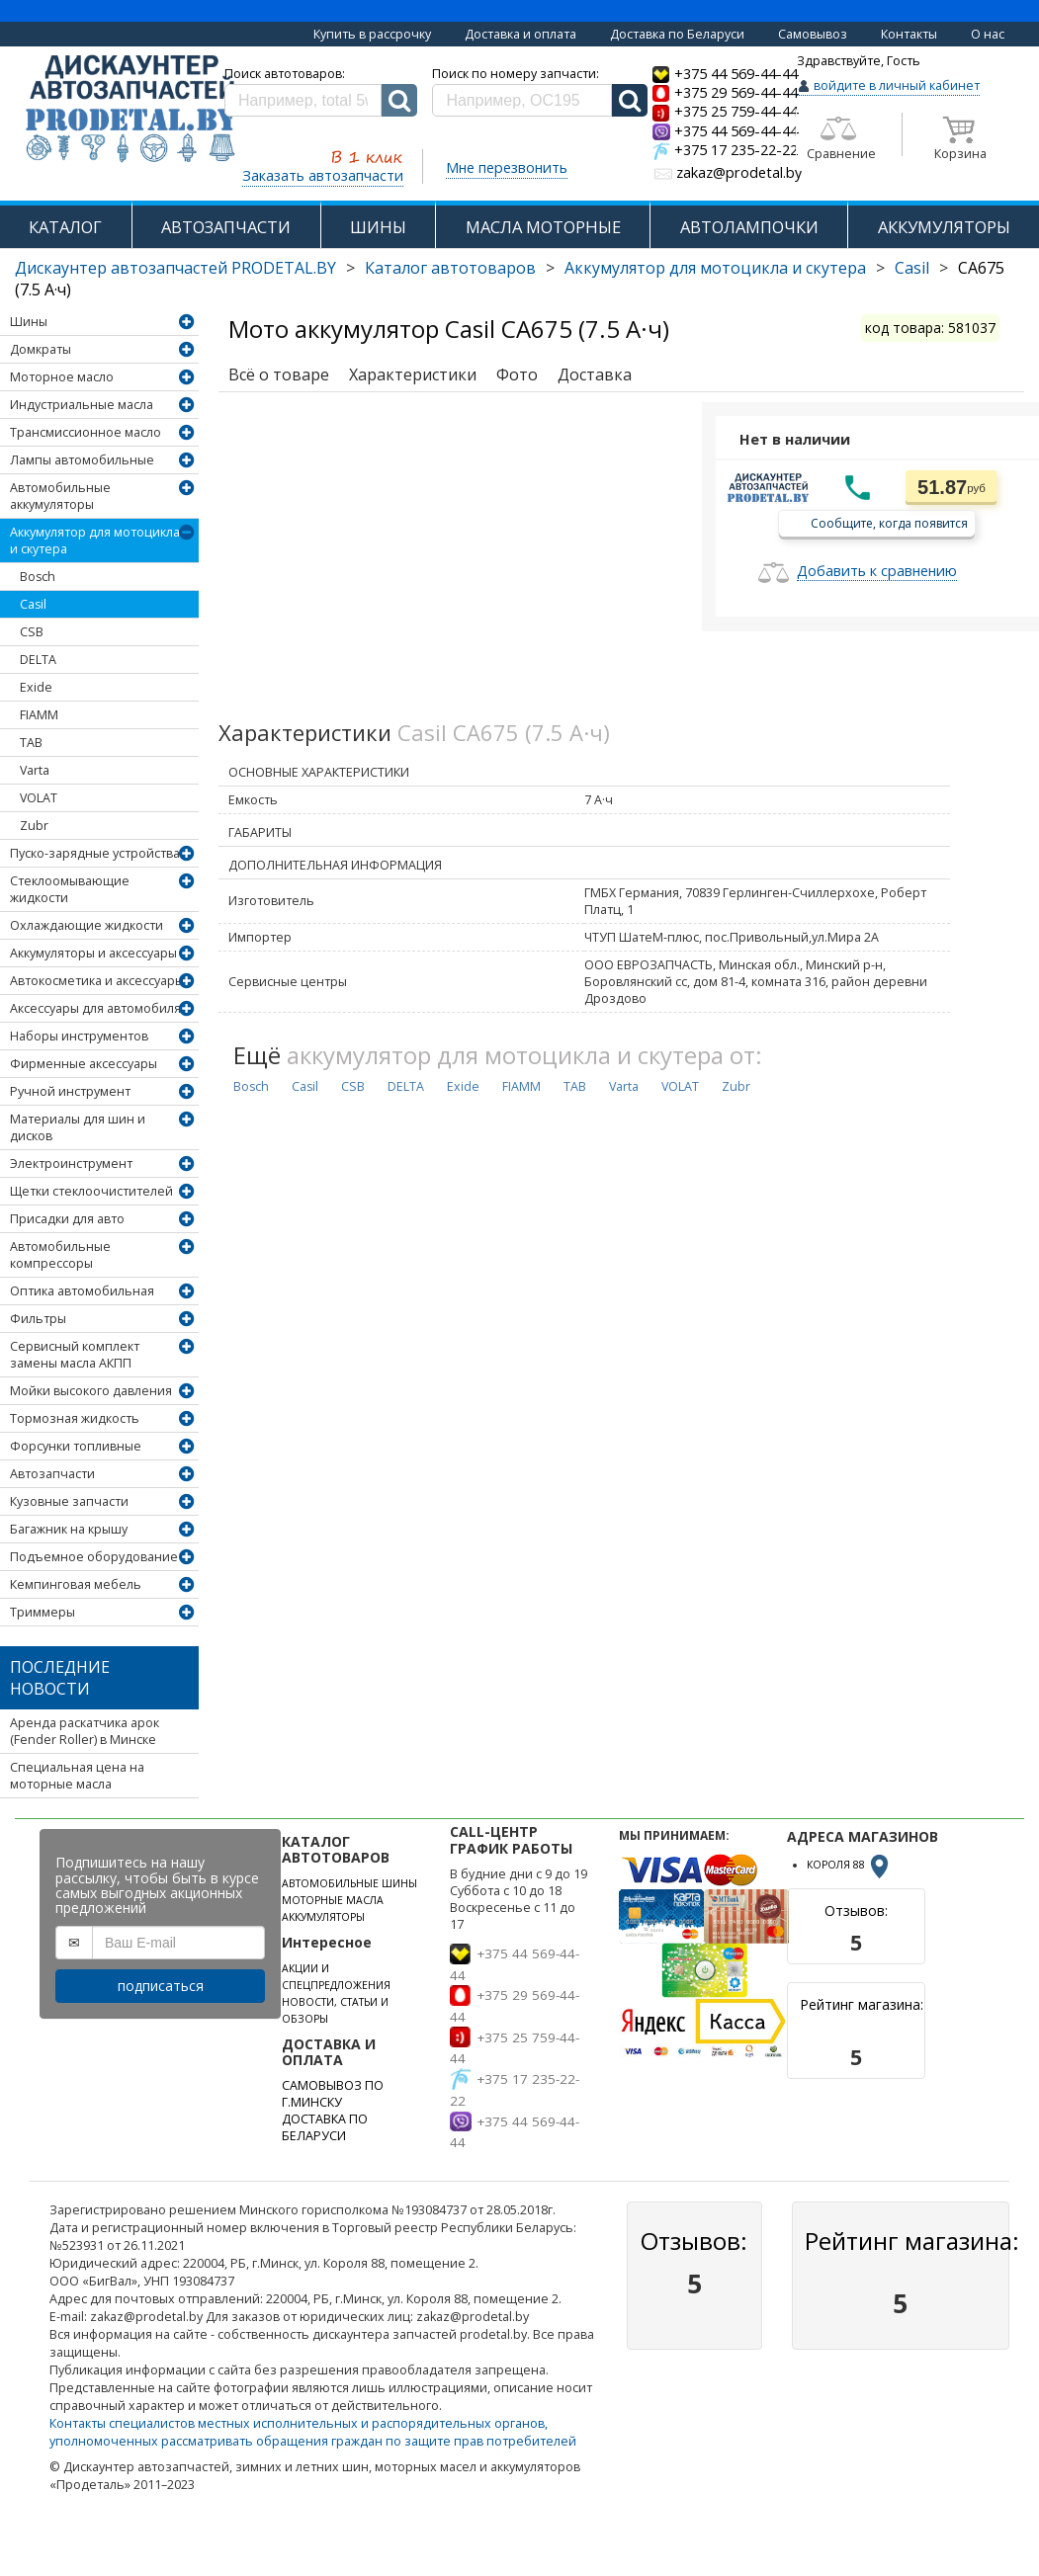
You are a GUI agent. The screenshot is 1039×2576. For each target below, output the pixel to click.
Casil (912, 268)
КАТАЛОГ (65, 226)
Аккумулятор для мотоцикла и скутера (715, 268)
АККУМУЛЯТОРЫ (944, 226)
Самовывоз (812, 34)
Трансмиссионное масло (85, 432)
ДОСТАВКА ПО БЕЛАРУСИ (325, 2127)
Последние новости (60, 1678)
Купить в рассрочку (372, 34)
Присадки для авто (67, 1218)
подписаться (161, 1985)
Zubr (34, 825)
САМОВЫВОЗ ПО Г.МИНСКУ (333, 2094)
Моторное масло (62, 377)
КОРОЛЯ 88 (849, 1864)
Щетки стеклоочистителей (91, 1191)
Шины (28, 321)
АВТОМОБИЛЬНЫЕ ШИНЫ (349, 1883)
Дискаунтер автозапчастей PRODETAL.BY (175, 268)
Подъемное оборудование (94, 1556)
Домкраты (40, 349)
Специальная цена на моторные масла (77, 1775)
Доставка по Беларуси (677, 34)
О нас (987, 34)
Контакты (909, 34)
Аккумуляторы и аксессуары (93, 953)
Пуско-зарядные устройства (95, 853)
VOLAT (38, 797)
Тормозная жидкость (74, 1418)
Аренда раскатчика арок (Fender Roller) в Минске (84, 1731)
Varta (34, 770)
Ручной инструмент (70, 1091)
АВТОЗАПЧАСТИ (226, 226)
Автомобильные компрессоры (60, 1255)
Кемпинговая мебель (75, 1584)
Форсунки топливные (75, 1446)
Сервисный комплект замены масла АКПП (74, 1354)
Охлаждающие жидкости (86, 925)
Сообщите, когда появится (889, 522)
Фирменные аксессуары (83, 1063)
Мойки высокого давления (91, 1390)
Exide (36, 687)
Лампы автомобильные (82, 460)
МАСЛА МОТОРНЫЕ (543, 226)
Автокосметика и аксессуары (97, 980)
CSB (31, 631)
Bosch (37, 576)
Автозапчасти (52, 1473)
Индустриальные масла (81, 404)
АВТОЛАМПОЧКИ (749, 226)
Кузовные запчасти (69, 1501)
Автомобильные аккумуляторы (60, 496)
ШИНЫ (378, 226)
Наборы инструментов (79, 1036)
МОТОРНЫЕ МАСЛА (333, 1900)
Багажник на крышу (69, 1529)
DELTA (38, 659)
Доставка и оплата (520, 34)
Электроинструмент (71, 1163)
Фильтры (38, 1318)
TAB (31, 742)
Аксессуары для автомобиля (95, 1008)
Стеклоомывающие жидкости (70, 889)
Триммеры (42, 1612)
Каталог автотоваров (450, 268)
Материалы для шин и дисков (77, 1127)
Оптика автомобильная (82, 1291)
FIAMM (39, 714)
